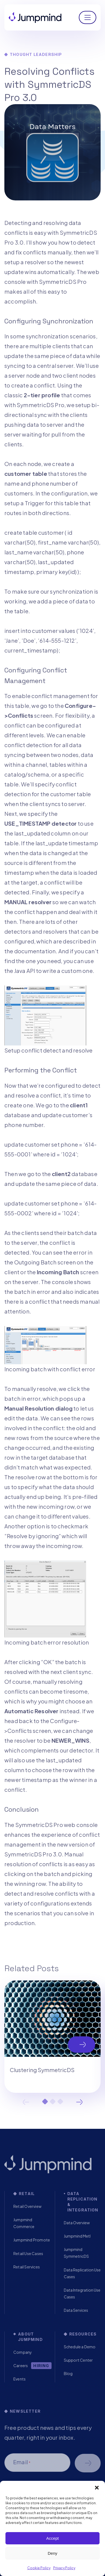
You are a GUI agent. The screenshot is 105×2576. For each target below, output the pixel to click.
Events (19, 2378)
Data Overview (77, 2222)
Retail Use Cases (28, 2253)
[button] (97, 2487)
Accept (52, 2538)
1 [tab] (45, 2101)
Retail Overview (27, 2206)
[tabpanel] (52, 2036)
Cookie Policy (38, 2568)
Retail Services (26, 2266)
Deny (52, 2553)
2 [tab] (52, 2101)
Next (79, 2102)
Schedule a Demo (80, 2346)
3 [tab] (60, 2101)
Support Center (78, 2360)
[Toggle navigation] (87, 17)
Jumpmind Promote (31, 2239)
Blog (68, 2373)
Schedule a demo (88, 2463)
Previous (25, 2102)
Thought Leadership (36, 54)
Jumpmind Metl (77, 2236)
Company (22, 2352)
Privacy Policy (64, 2568)
